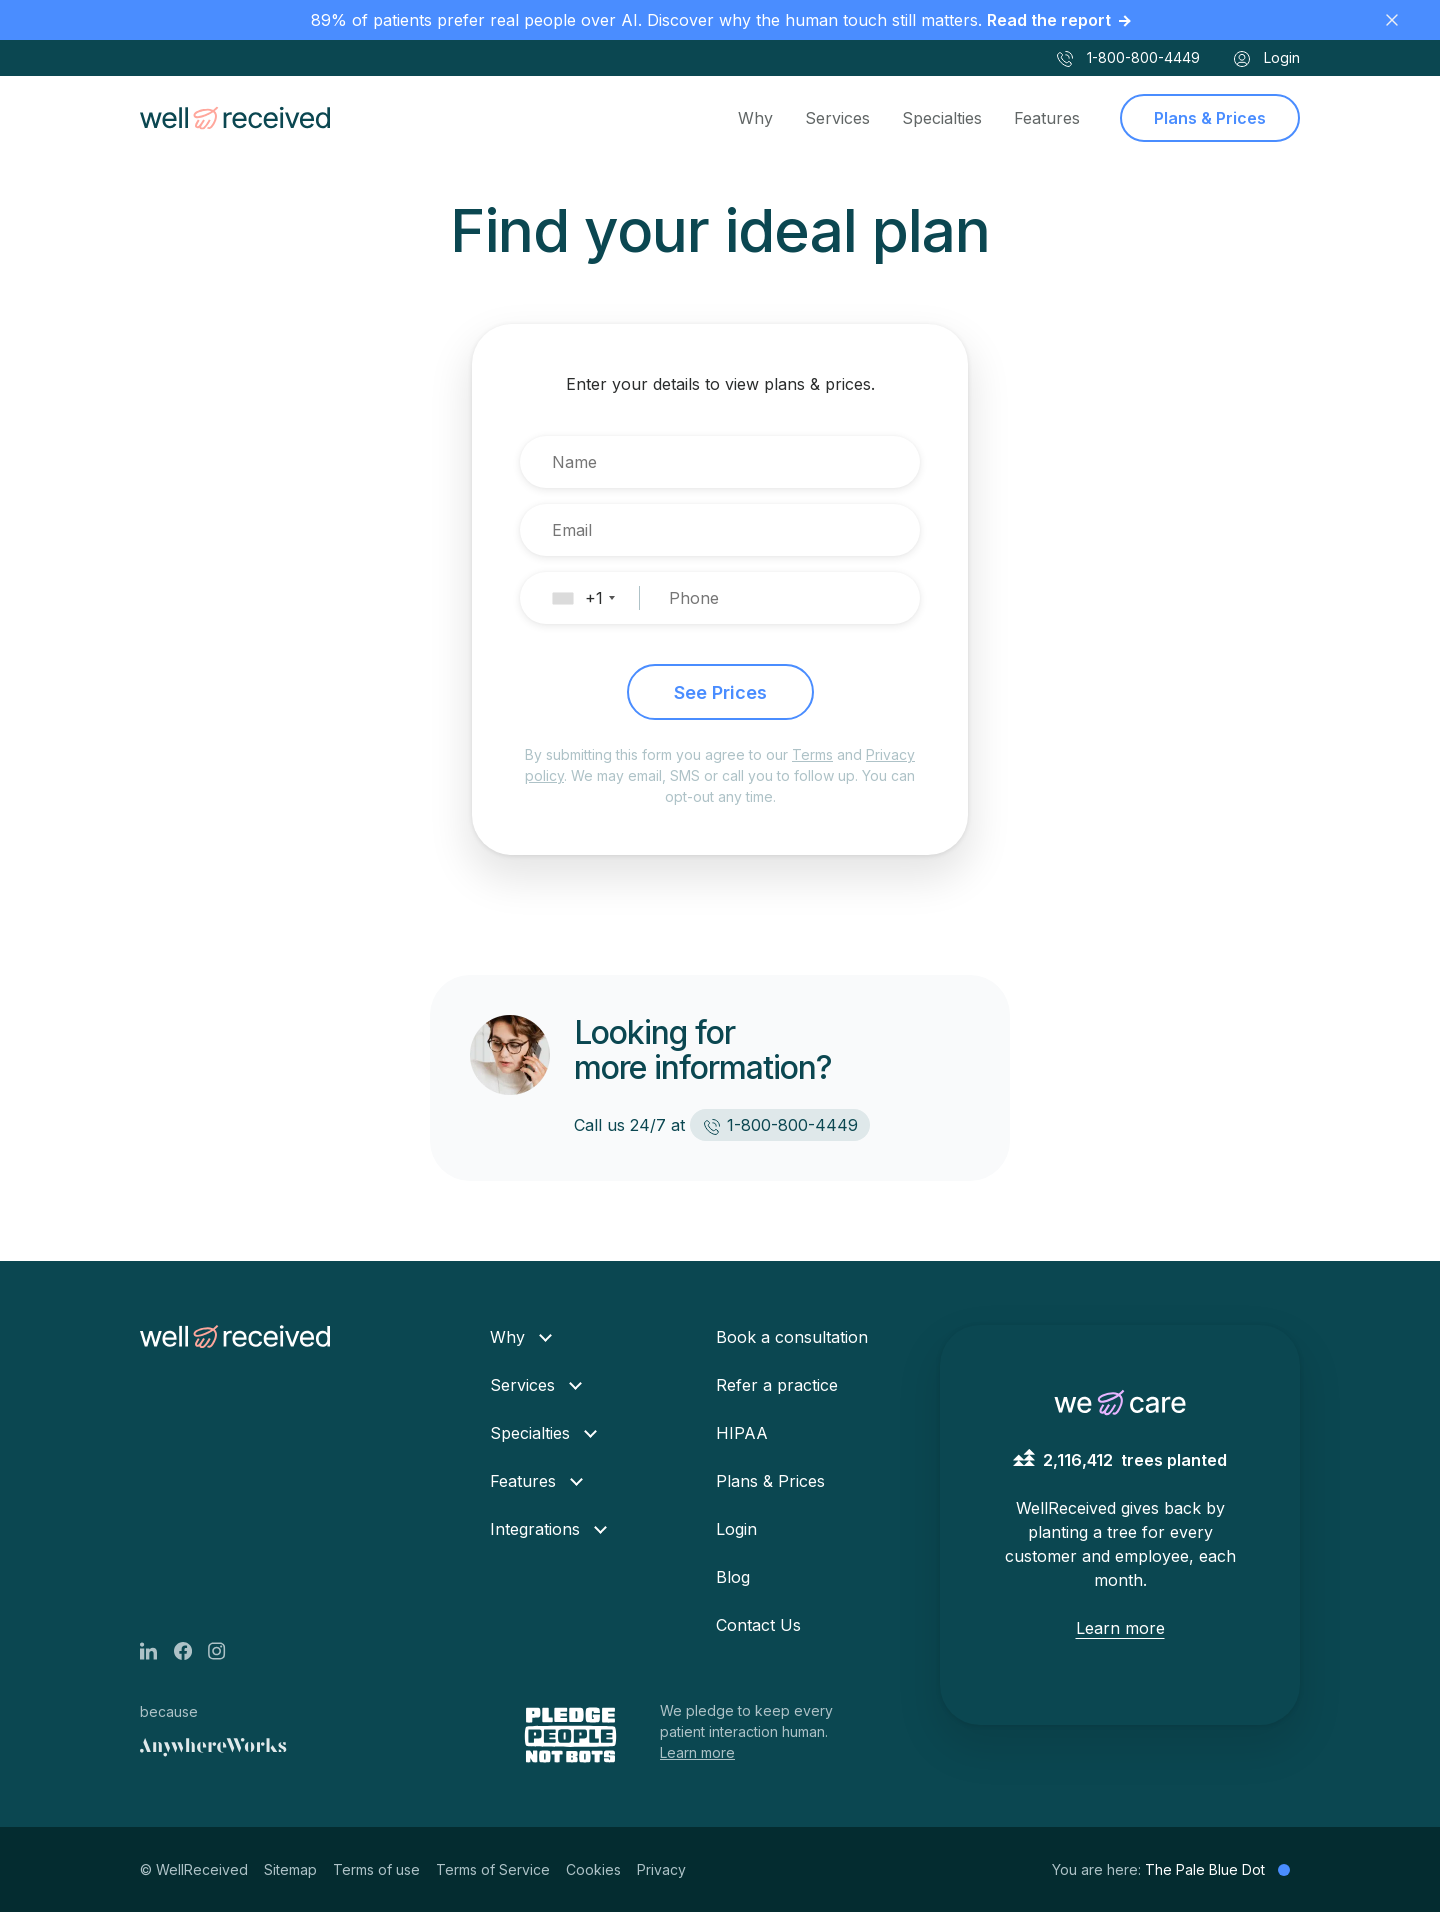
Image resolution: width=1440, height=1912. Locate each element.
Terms (812, 754)
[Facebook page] (191, 1649)
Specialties (942, 118)
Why (755, 118)
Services (837, 118)
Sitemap (290, 1869)
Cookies (593, 1869)
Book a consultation (792, 1337)
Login (1266, 59)
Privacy (661, 1869)
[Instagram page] (225, 1649)
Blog (733, 1577)
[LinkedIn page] (157, 1649)
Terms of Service (493, 1869)
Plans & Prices (1210, 118)
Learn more (697, 1752)
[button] (592, 598)
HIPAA (742, 1433)
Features (1047, 118)
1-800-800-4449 (1127, 59)
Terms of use (376, 1869)
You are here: (1171, 1869)
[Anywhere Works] (213, 1747)
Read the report (1049, 20)
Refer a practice (777, 1385)
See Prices (720, 692)
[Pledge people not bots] (572, 1735)
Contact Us (758, 1625)
